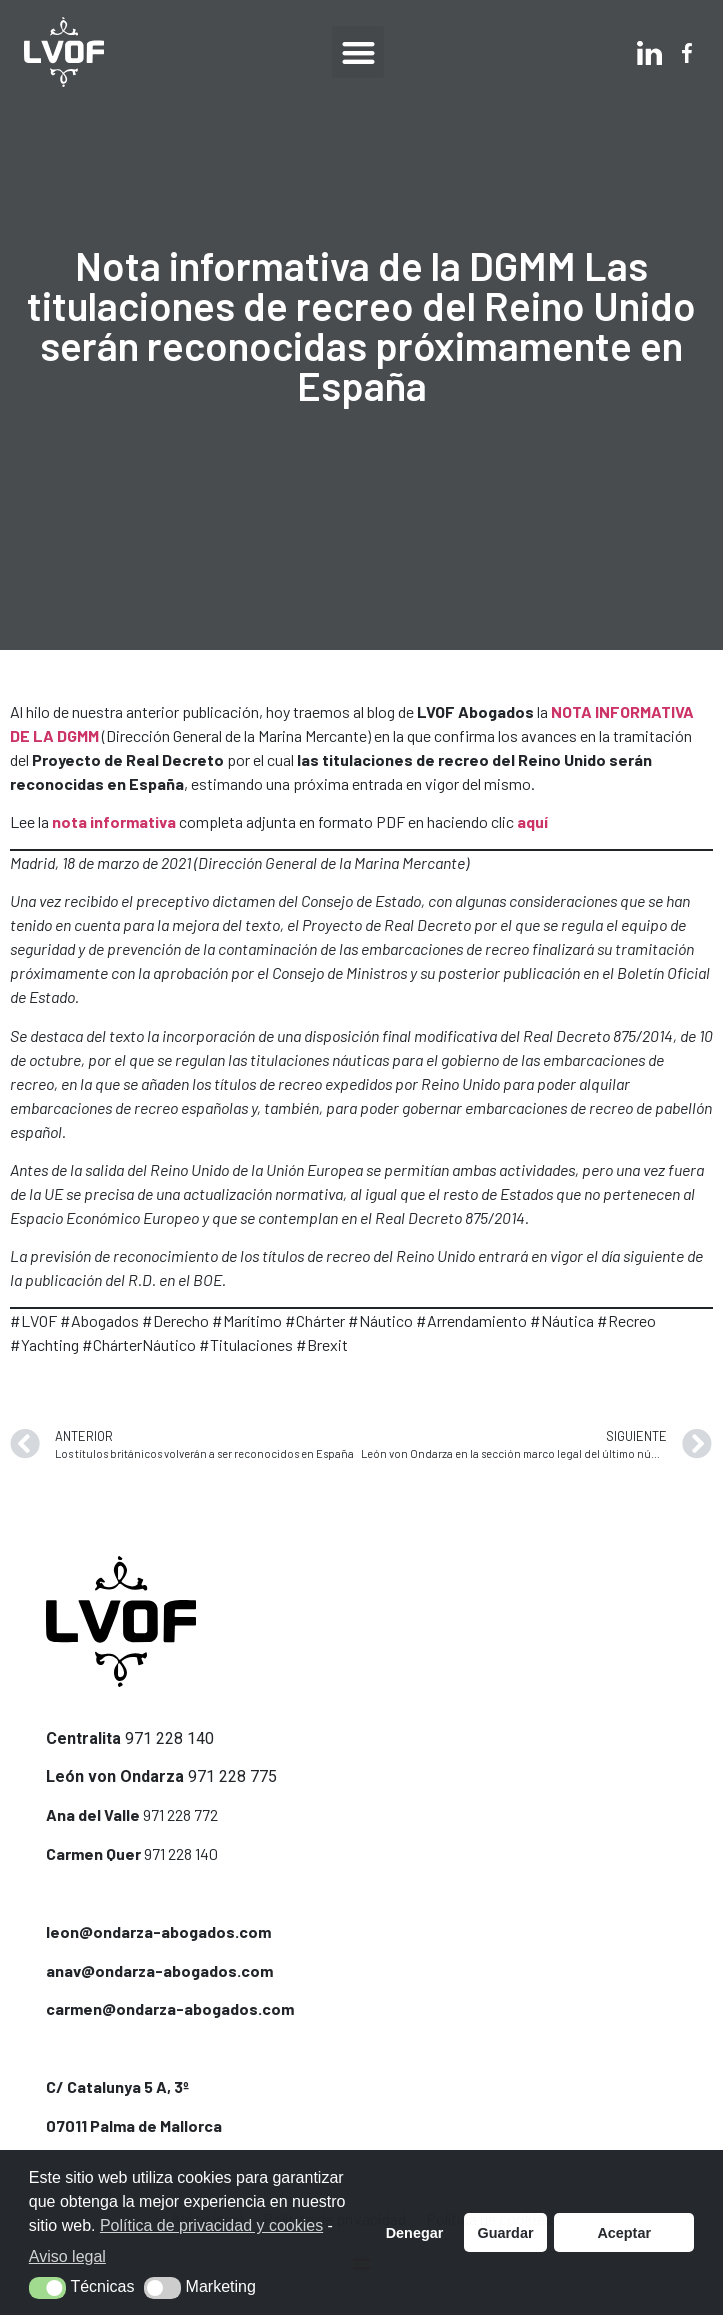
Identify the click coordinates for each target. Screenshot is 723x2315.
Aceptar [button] (624, 2233)
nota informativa (114, 821)
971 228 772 (180, 1814)
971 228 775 (232, 1776)
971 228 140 (169, 1738)
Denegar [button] (415, 2233)
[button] (358, 52)
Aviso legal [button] (67, 2256)
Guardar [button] (506, 2233)
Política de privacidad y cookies (211, 2225)
